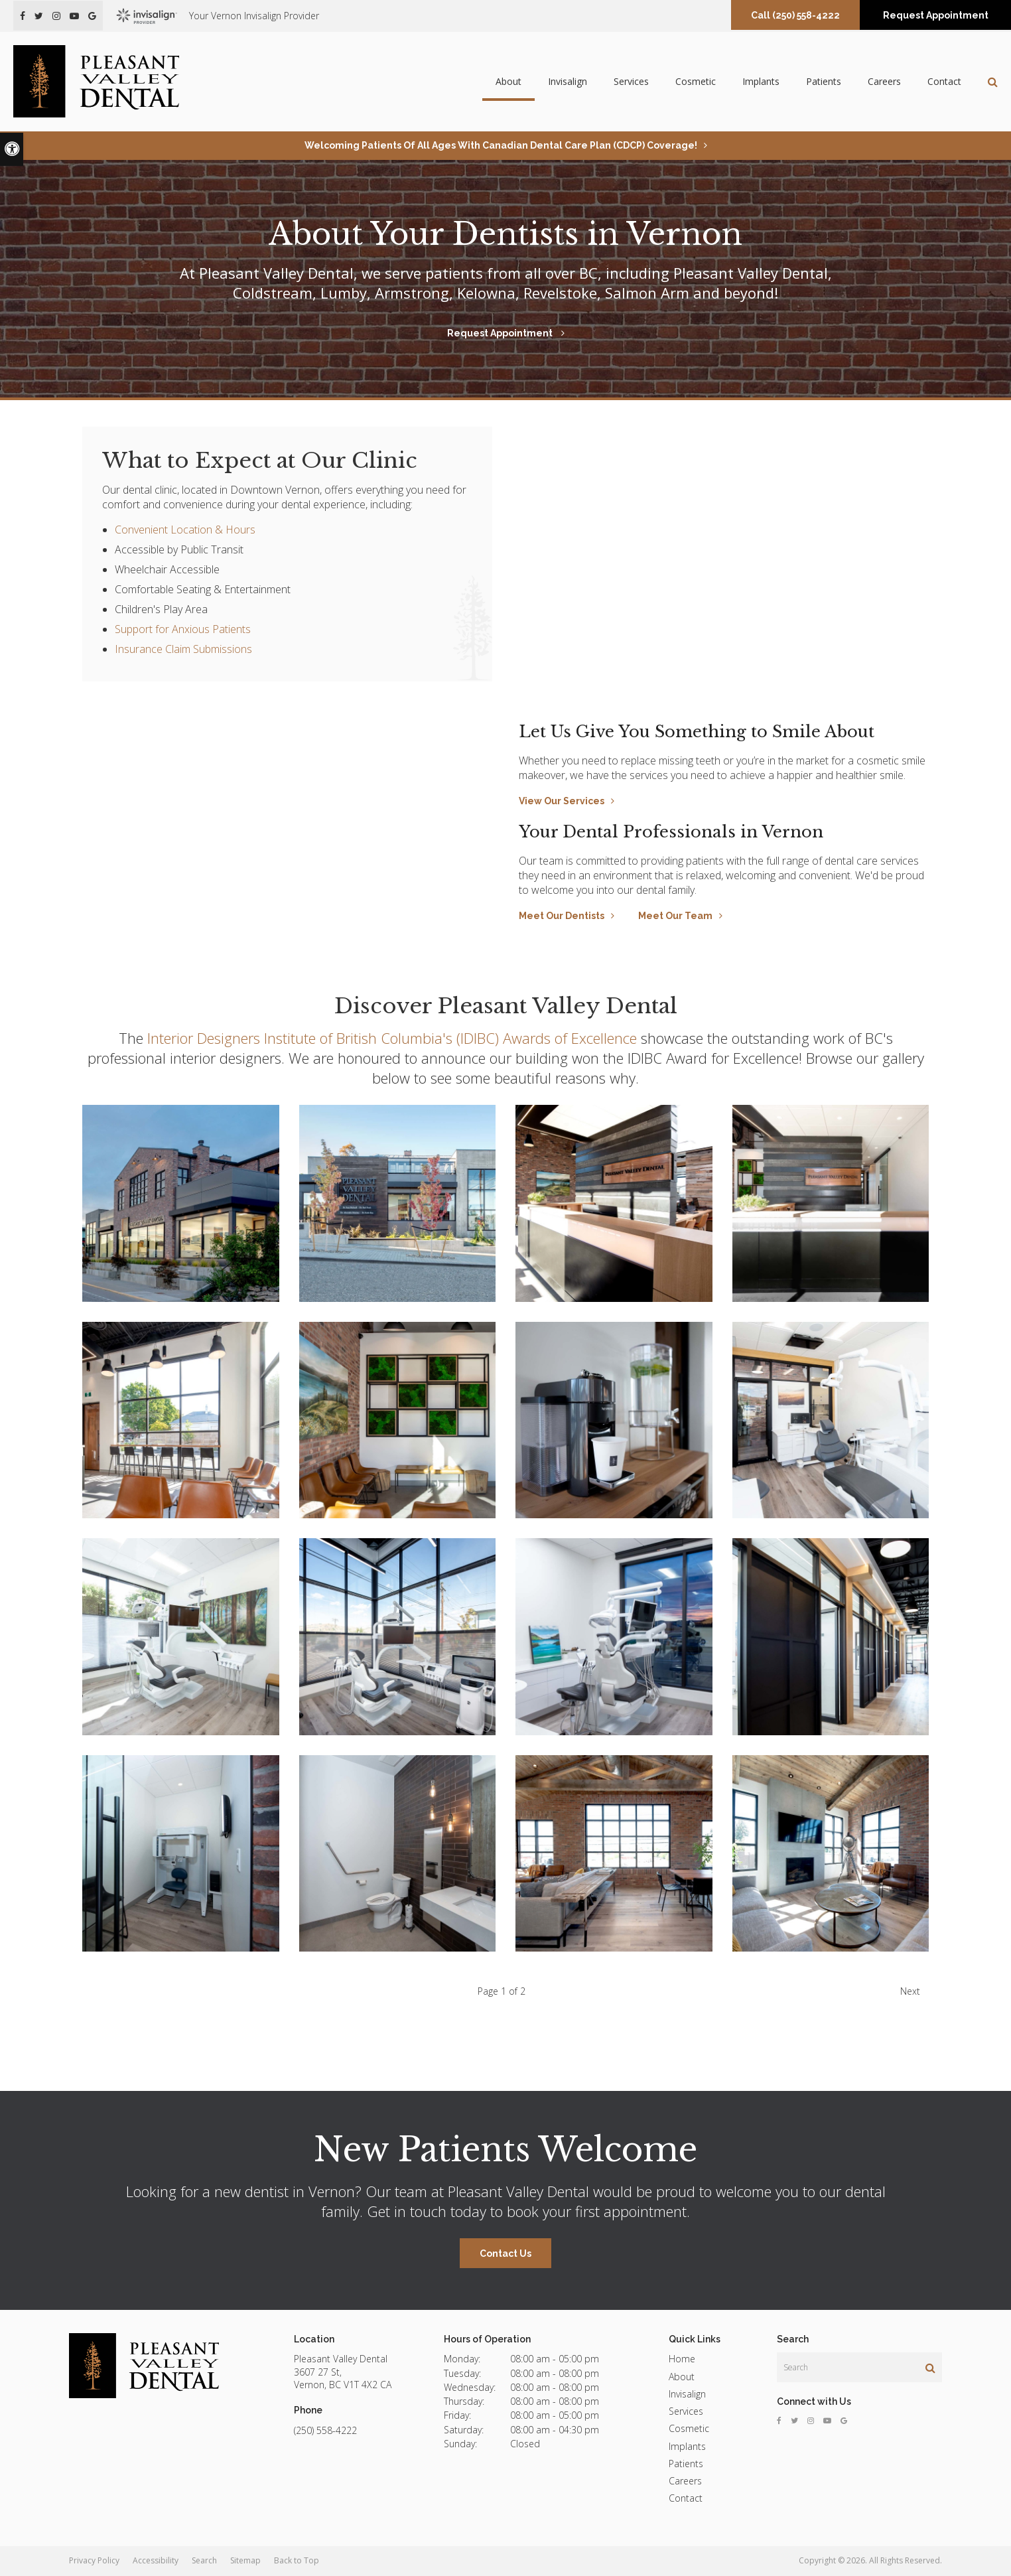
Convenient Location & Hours (185, 529)
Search (204, 2560)
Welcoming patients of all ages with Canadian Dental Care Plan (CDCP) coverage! (500, 145)
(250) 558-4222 (806, 15)
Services (686, 2411)
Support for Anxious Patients (183, 629)
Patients (686, 2463)
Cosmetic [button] (695, 81)
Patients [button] (823, 81)
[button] (180, 1203)
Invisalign (567, 81)
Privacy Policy (94, 2560)
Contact (686, 2498)
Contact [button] (944, 81)
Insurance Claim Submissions (183, 649)
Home (682, 2358)
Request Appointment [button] (935, 15)
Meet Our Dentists (561, 915)
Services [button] (631, 81)
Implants (760, 81)
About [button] (508, 81)
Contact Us (505, 2253)
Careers (884, 81)
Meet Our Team (675, 915)
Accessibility (155, 2560)
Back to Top (296, 2560)
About (682, 2376)
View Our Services (561, 801)
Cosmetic (689, 2428)
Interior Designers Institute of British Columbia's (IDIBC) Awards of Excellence (392, 1038)
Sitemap (245, 2560)
